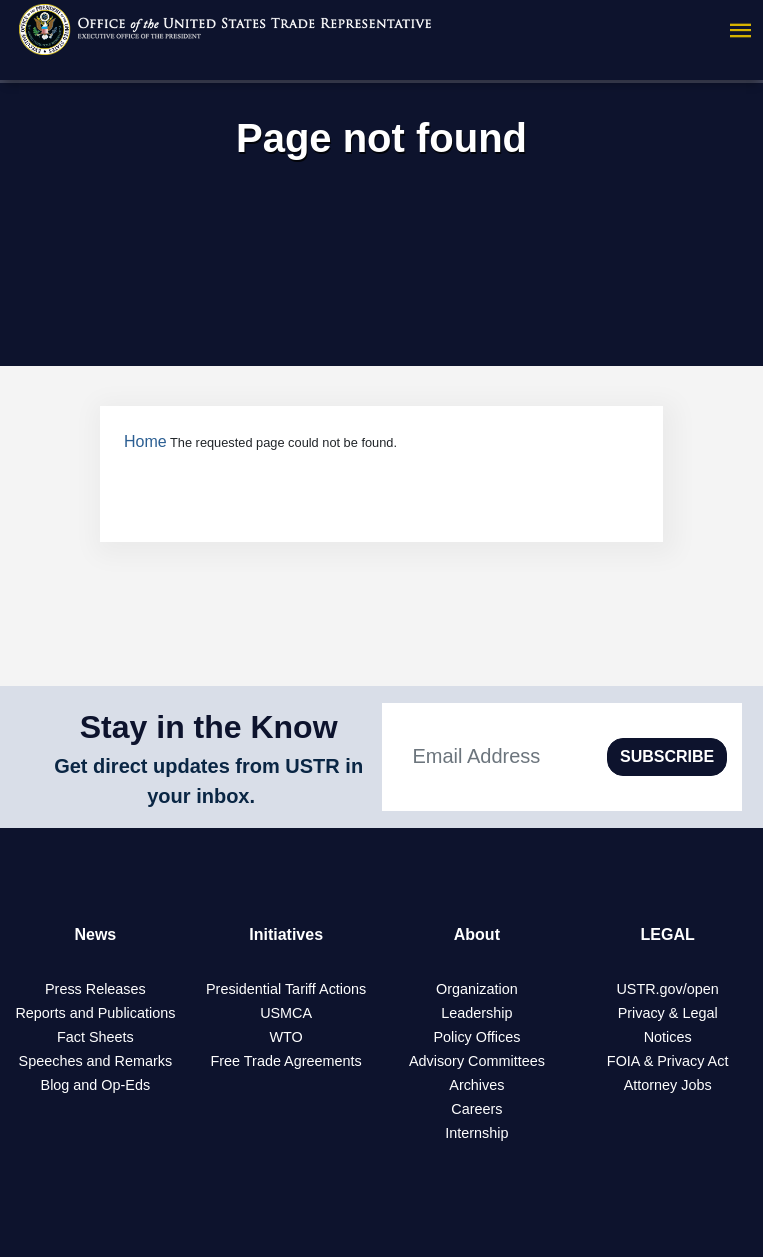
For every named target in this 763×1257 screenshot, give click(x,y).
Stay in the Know (209, 727)
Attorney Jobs (668, 1085)
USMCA (286, 1013)
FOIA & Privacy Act (668, 1061)
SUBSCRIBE (667, 756)
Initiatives (286, 934)
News (95, 934)
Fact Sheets (95, 1037)
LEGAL (668, 934)
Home (145, 441)
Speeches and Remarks (96, 1061)
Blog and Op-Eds (96, 1085)
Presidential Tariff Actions (286, 989)
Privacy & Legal (668, 1013)
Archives (476, 1085)
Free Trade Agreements (286, 1061)
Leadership (476, 1013)
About (477, 934)
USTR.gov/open (667, 989)
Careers (476, 1109)
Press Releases (95, 989)
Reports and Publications (95, 1013)
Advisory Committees (477, 1061)
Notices (668, 1037)
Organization (477, 989)
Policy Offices (476, 1037)
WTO (285, 1037)
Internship (476, 1133)
